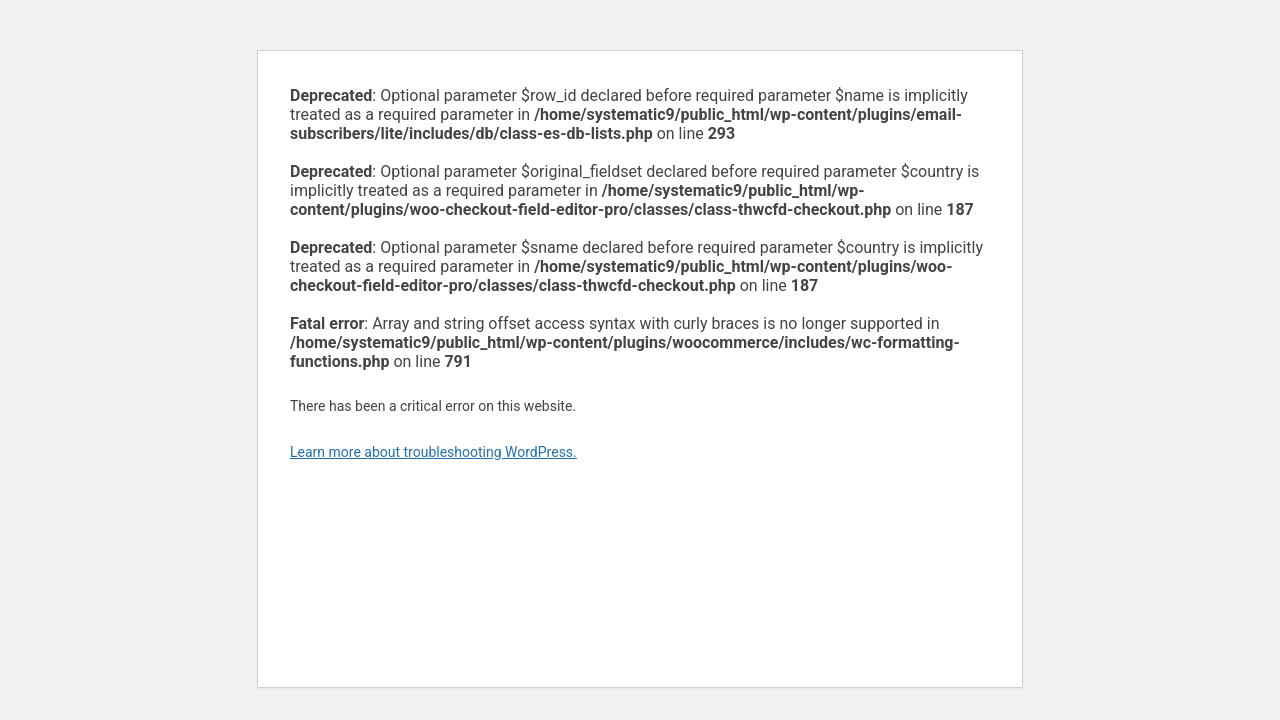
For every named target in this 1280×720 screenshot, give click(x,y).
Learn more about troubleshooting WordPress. (433, 452)
